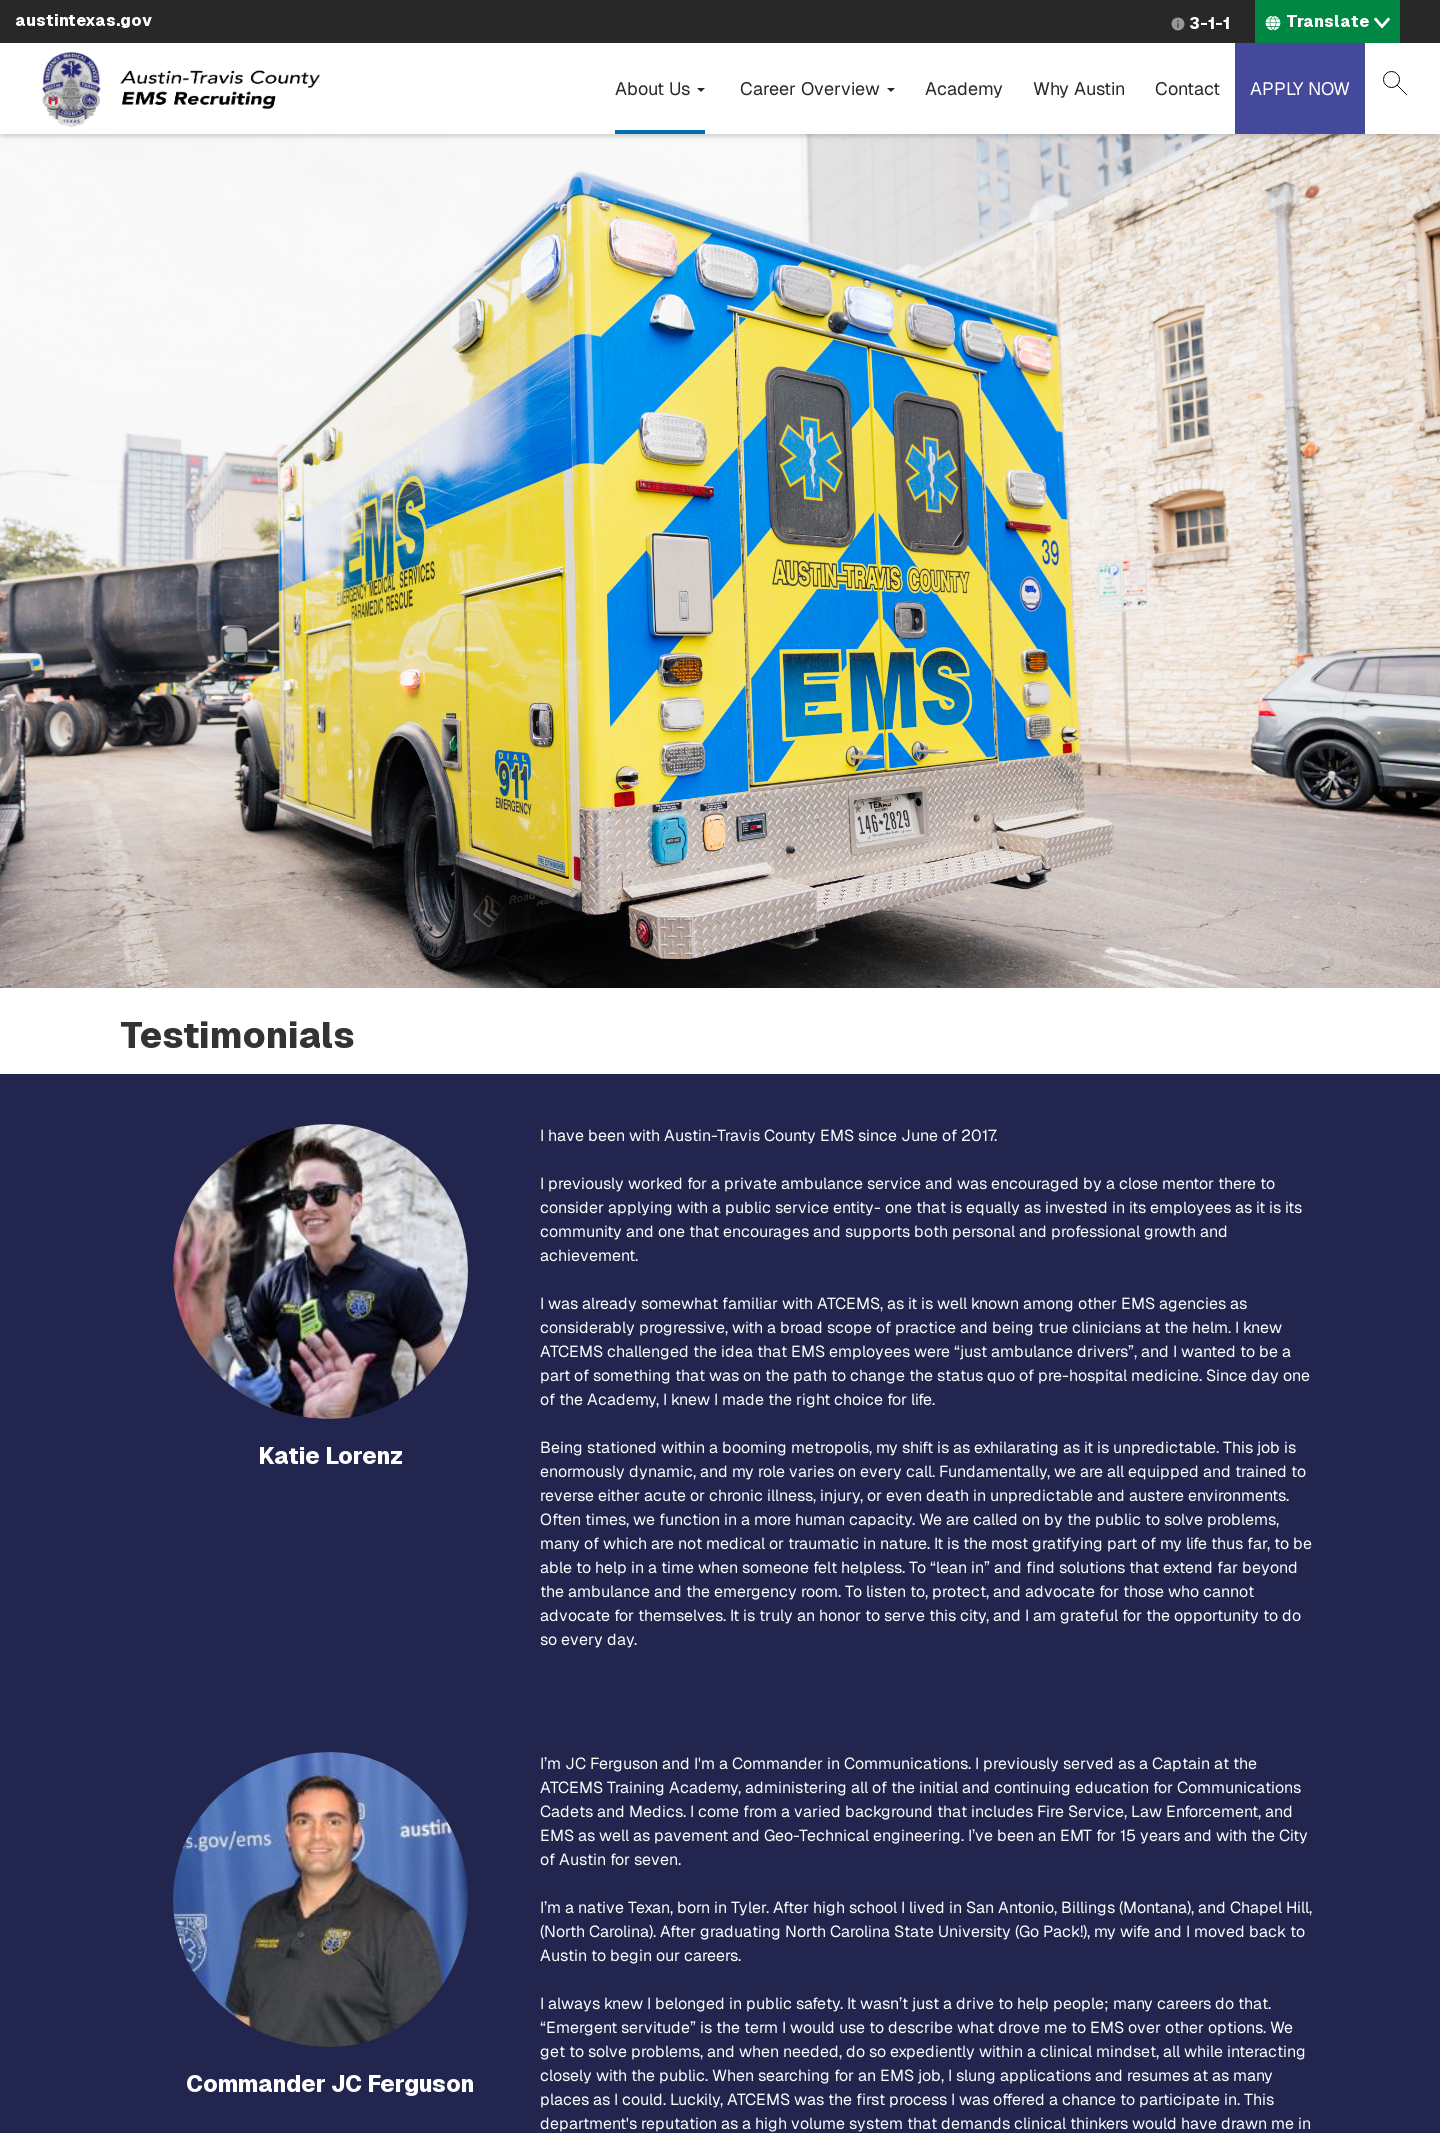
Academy (964, 88)
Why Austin (1079, 88)
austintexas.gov (83, 20)
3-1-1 (1209, 23)
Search (1395, 83)
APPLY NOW (1300, 88)
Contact (1187, 88)
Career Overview (817, 88)
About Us (660, 88)
